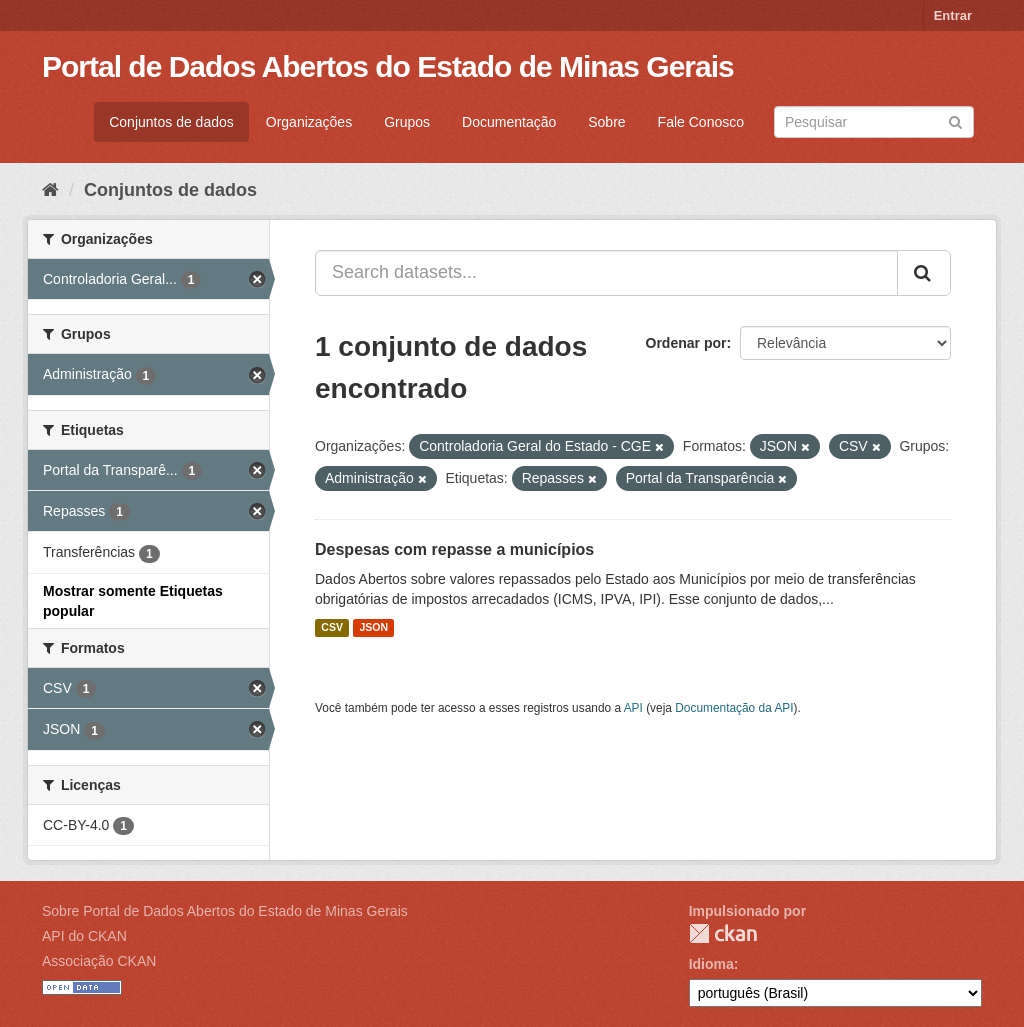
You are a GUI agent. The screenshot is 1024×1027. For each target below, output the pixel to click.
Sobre (606, 122)
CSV (332, 628)
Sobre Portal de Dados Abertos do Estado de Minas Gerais (225, 911)
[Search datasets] (874, 122)
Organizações (309, 122)
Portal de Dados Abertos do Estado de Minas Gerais (388, 66)
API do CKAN (84, 936)
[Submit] (955, 120)
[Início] (50, 190)
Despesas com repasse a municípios (454, 549)
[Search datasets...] (606, 273)
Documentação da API (734, 708)
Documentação (509, 122)
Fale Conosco (701, 122)
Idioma (711, 964)
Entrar (953, 15)
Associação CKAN (99, 961)
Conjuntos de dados (171, 122)
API (633, 708)
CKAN (723, 933)
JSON (373, 628)
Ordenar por (686, 343)
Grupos (407, 122)
